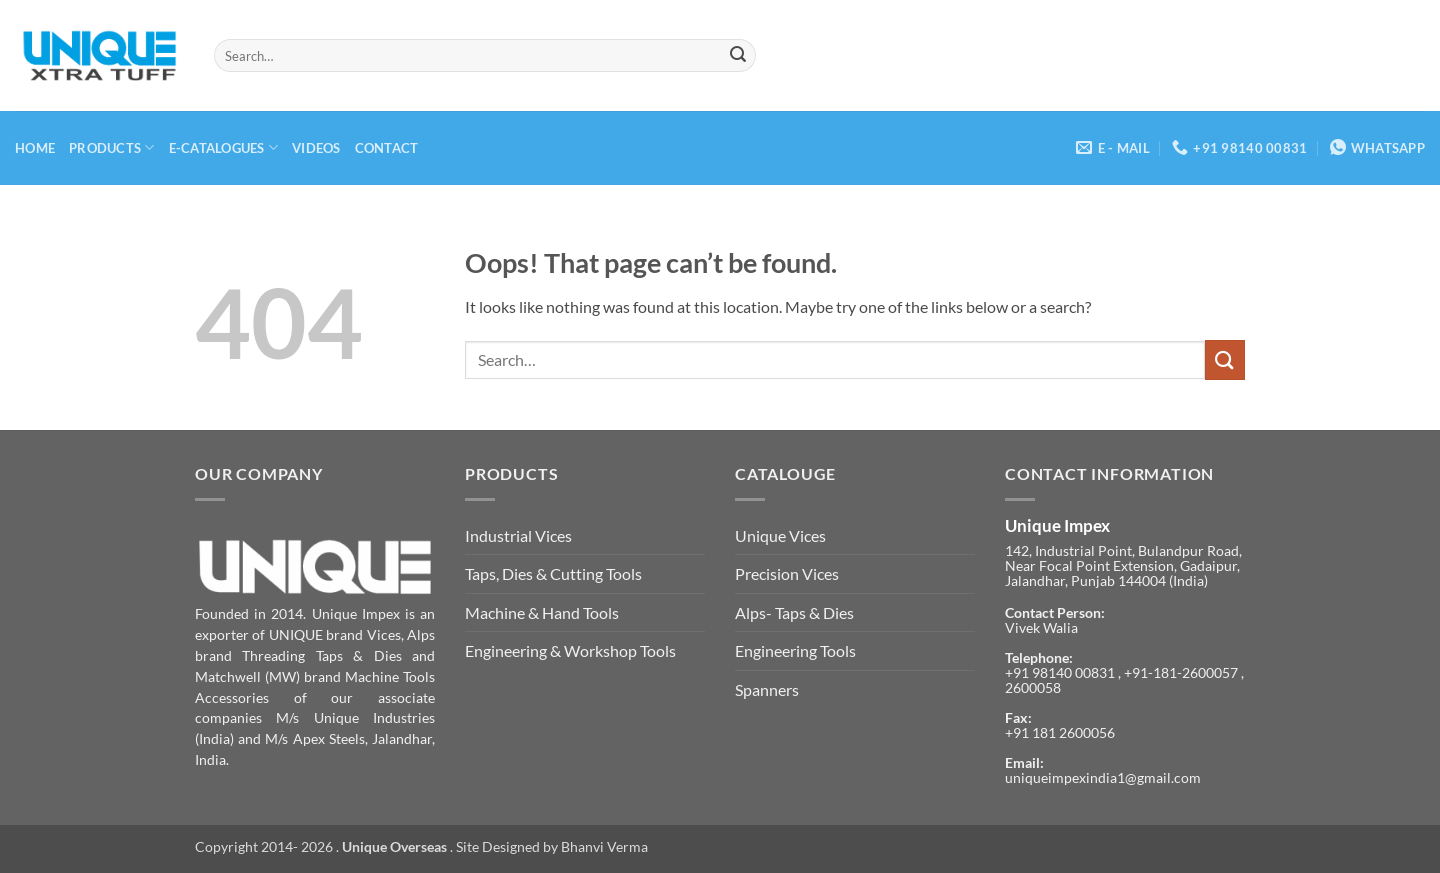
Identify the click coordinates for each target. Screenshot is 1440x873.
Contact (387, 148)
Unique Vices (780, 535)
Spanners (767, 689)
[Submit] (738, 56)
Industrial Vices (518, 535)
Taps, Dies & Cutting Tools (553, 573)
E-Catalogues (224, 147)
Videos (316, 148)
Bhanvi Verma (604, 846)
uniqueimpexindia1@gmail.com (1103, 778)
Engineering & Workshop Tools (570, 650)
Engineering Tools (795, 650)
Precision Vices (787, 573)
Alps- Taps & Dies (794, 612)
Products (112, 147)
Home (35, 148)
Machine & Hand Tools (542, 612)
